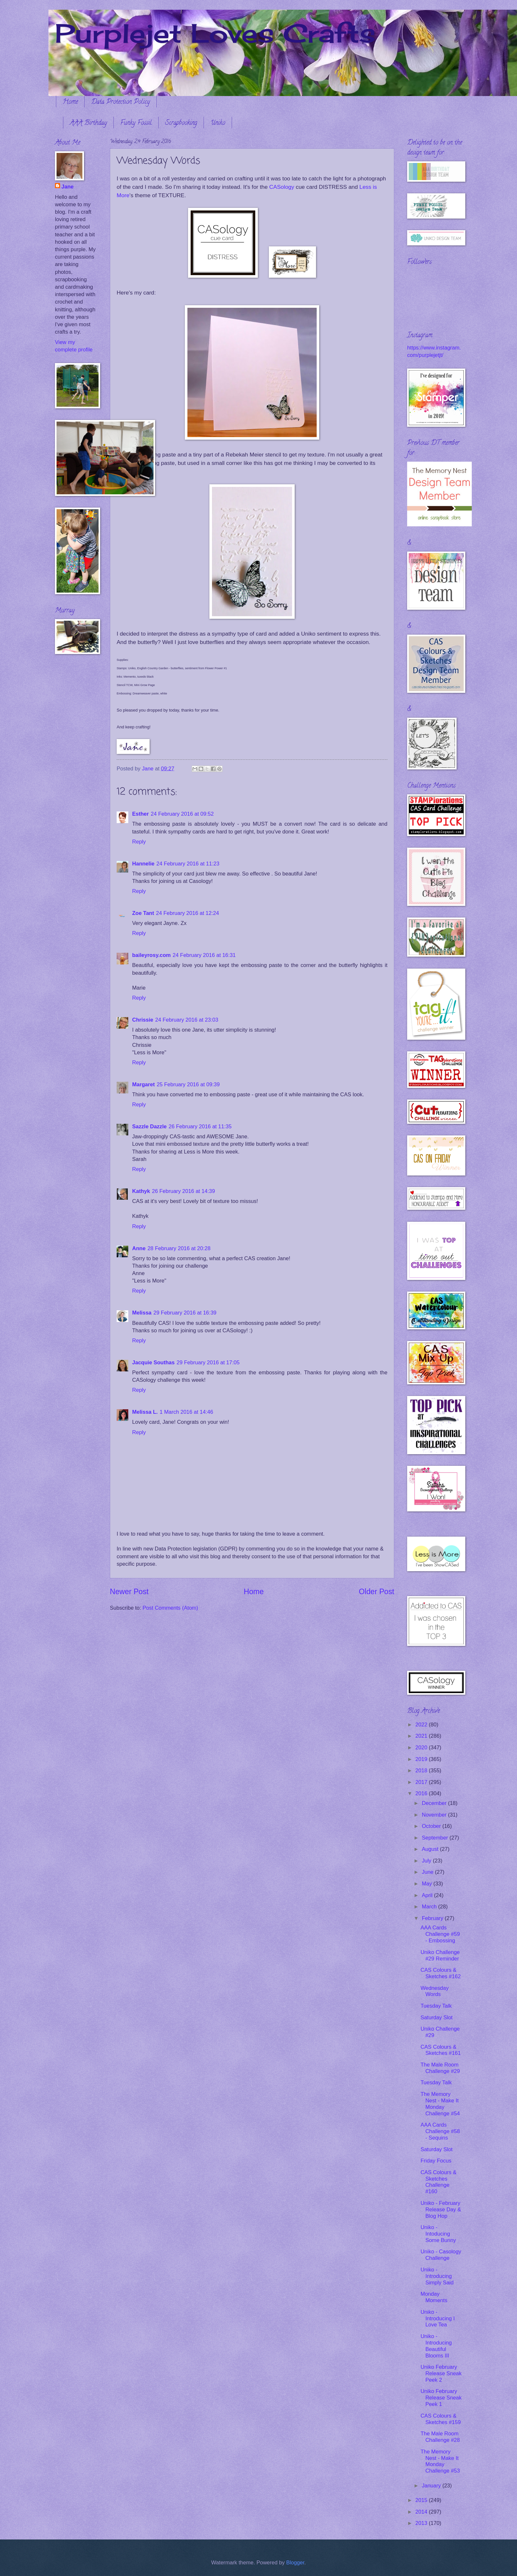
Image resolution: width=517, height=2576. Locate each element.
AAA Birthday (88, 123)
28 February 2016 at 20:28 (178, 1248)
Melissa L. (145, 1412)
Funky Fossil (136, 123)
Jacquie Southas (153, 1362)
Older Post (376, 1591)
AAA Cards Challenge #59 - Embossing (440, 1934)
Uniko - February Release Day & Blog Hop (440, 2209)
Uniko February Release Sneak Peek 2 (440, 2373)
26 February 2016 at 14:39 (183, 1191)
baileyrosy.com (151, 955)
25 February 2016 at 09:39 (188, 1084)
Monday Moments (433, 2297)
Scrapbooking (181, 123)
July (427, 1861)
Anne (138, 1248)
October (432, 1826)
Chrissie (142, 1020)
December (435, 1803)
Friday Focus (435, 2161)
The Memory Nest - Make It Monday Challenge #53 (440, 2461)
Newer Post (129, 1591)
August (431, 1849)
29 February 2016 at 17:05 (208, 1362)
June (428, 1872)
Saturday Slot (436, 2017)
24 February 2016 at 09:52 (182, 814)
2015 (422, 2500)
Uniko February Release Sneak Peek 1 (440, 2397)
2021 (422, 1736)
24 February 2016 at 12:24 (187, 913)
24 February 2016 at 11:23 (187, 864)
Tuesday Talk (436, 2006)
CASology (281, 187)
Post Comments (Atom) (170, 1608)
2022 (422, 1725)
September (435, 1838)
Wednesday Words (434, 1991)
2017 (422, 1782)
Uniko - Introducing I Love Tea (437, 2318)
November (435, 1815)
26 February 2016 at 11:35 (200, 1126)
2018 (422, 1770)
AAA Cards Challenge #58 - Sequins (440, 2131)
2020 (422, 1747)
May (427, 1884)
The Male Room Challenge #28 (440, 2437)
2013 (422, 2523)
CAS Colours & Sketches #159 (440, 2419)
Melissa (142, 1313)
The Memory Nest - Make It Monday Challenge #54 (440, 2104)
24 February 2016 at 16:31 (204, 955)
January (432, 2486)
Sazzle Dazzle (149, 1126)
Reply (139, 842)
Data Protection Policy (120, 102)
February (433, 1918)
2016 (422, 1793)
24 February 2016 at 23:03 (186, 1020)
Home (70, 102)
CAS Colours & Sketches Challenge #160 (438, 2182)
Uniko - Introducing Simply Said (436, 2276)
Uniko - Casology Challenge (440, 2255)
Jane (67, 187)
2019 (422, 1759)
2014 (422, 2512)
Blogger (295, 2563)
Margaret (143, 1084)
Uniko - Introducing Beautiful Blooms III (436, 2346)
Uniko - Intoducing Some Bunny (438, 2233)
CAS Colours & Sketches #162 (440, 1973)
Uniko (217, 123)
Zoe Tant (143, 913)
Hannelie (143, 864)
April (428, 1895)
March (430, 1907)
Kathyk (141, 1191)
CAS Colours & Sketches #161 (440, 2050)
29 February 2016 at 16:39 (184, 1313)
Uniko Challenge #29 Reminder (439, 1955)
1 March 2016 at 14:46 (186, 1412)
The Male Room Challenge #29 (440, 2068)
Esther (140, 814)
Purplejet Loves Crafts (215, 33)
